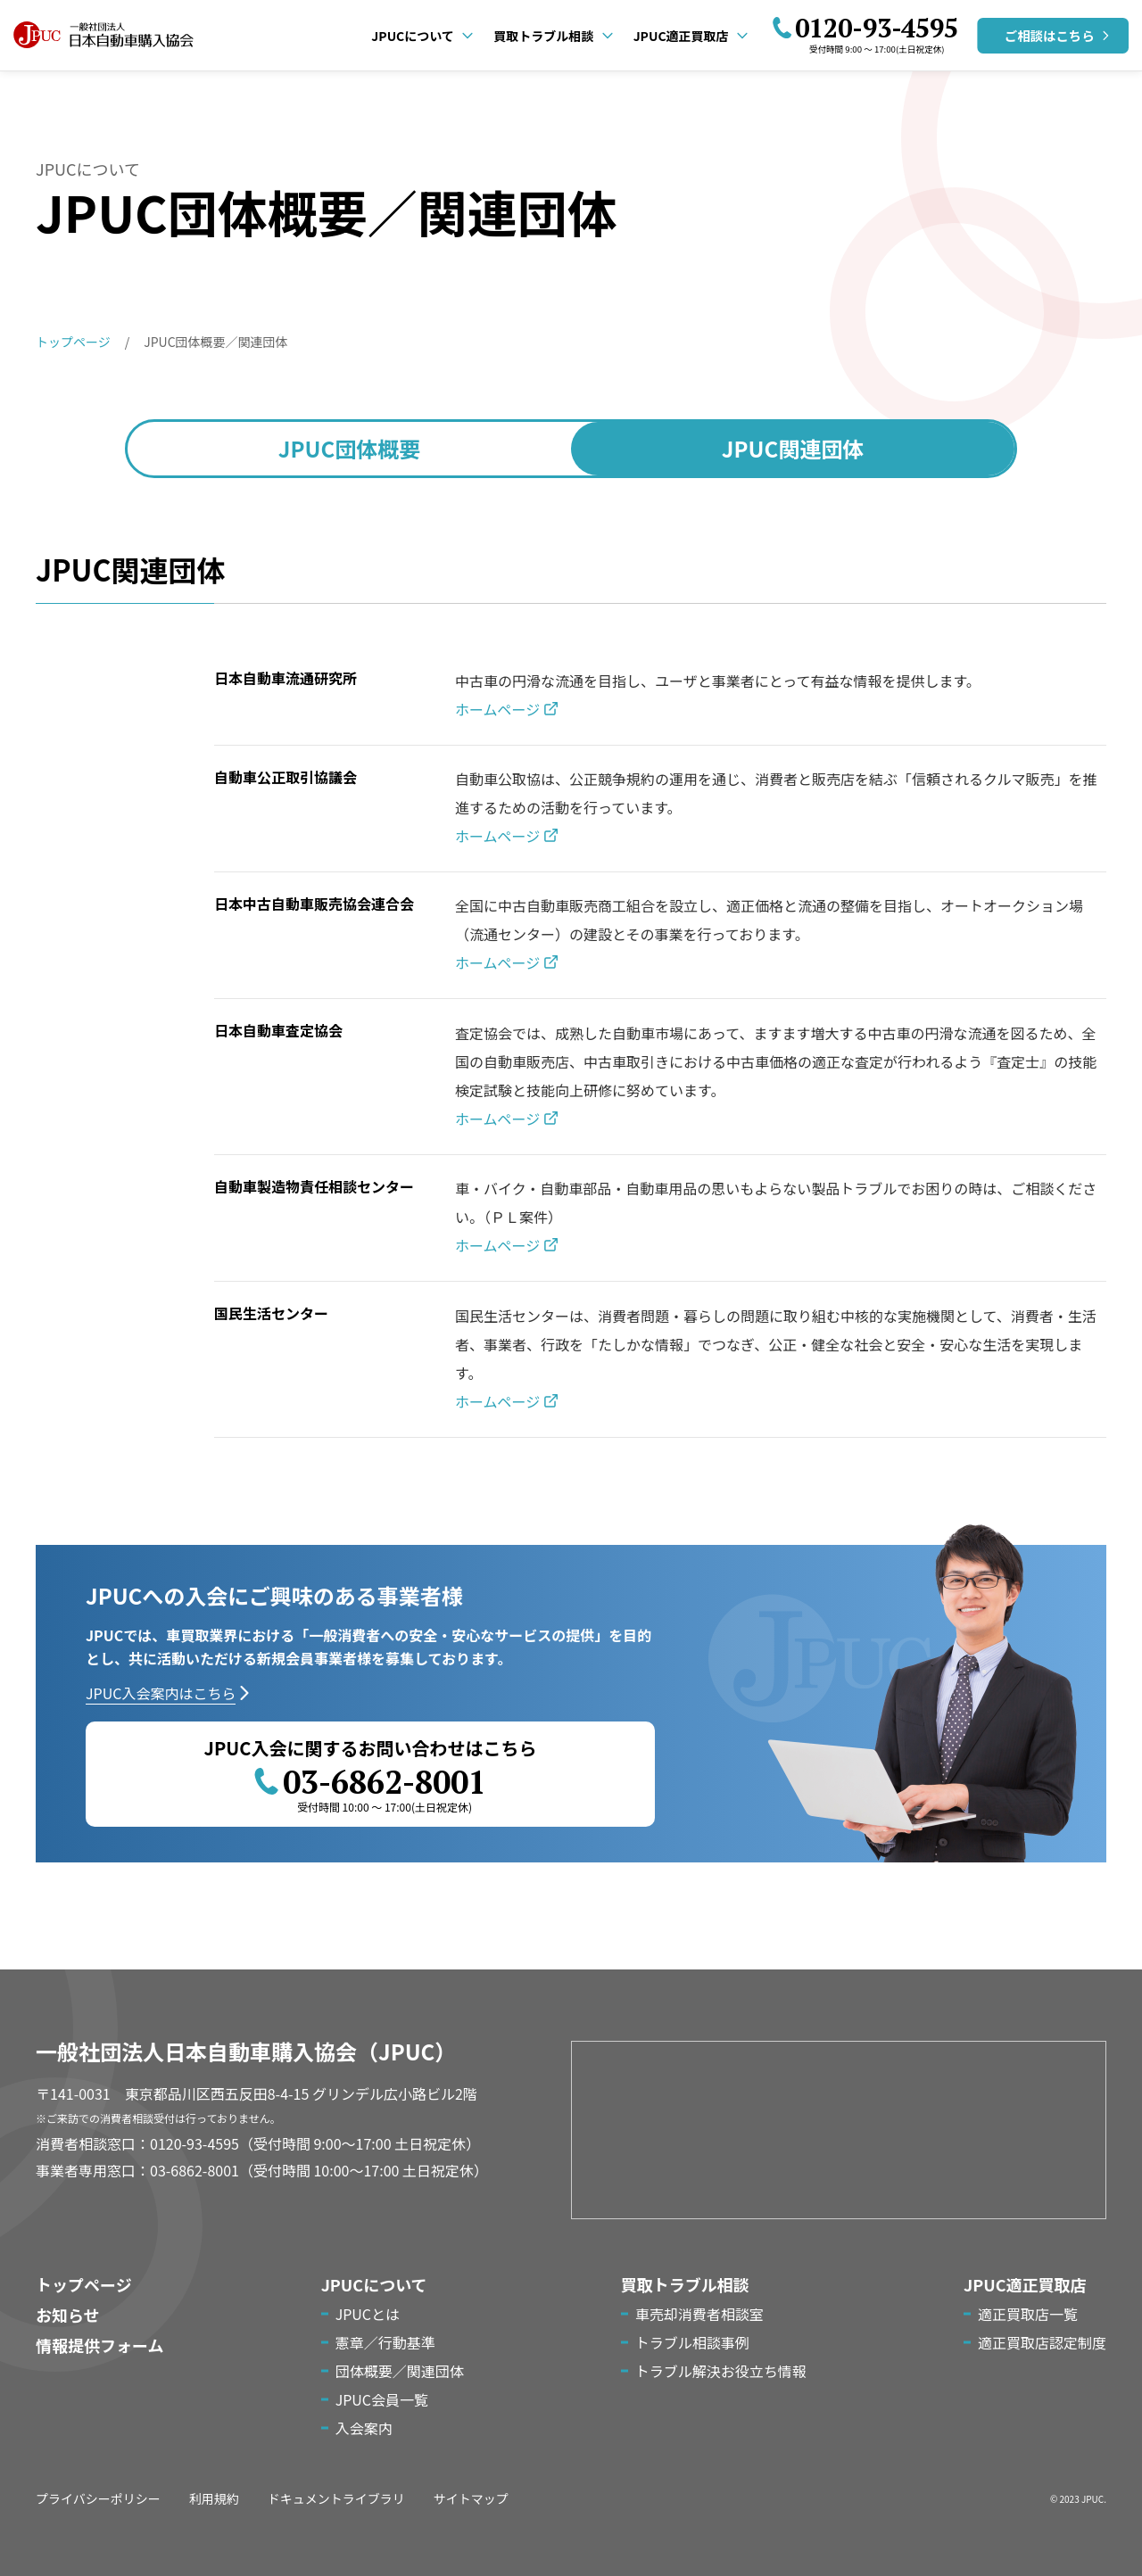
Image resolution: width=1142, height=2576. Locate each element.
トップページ (84, 2284)
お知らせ (68, 2314)
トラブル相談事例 (692, 2342)
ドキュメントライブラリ (336, 2498)
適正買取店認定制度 (1042, 2342)
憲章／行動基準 (385, 2342)
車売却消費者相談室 (699, 2314)
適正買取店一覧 (1028, 2314)
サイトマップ (471, 2498)
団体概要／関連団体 (399, 2371)
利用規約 (214, 2498)
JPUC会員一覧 (381, 2399)
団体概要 (349, 448)
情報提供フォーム (99, 2345)
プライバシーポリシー (98, 2498)
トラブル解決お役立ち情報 (721, 2371)
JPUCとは (367, 2314)
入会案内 (364, 2428)
